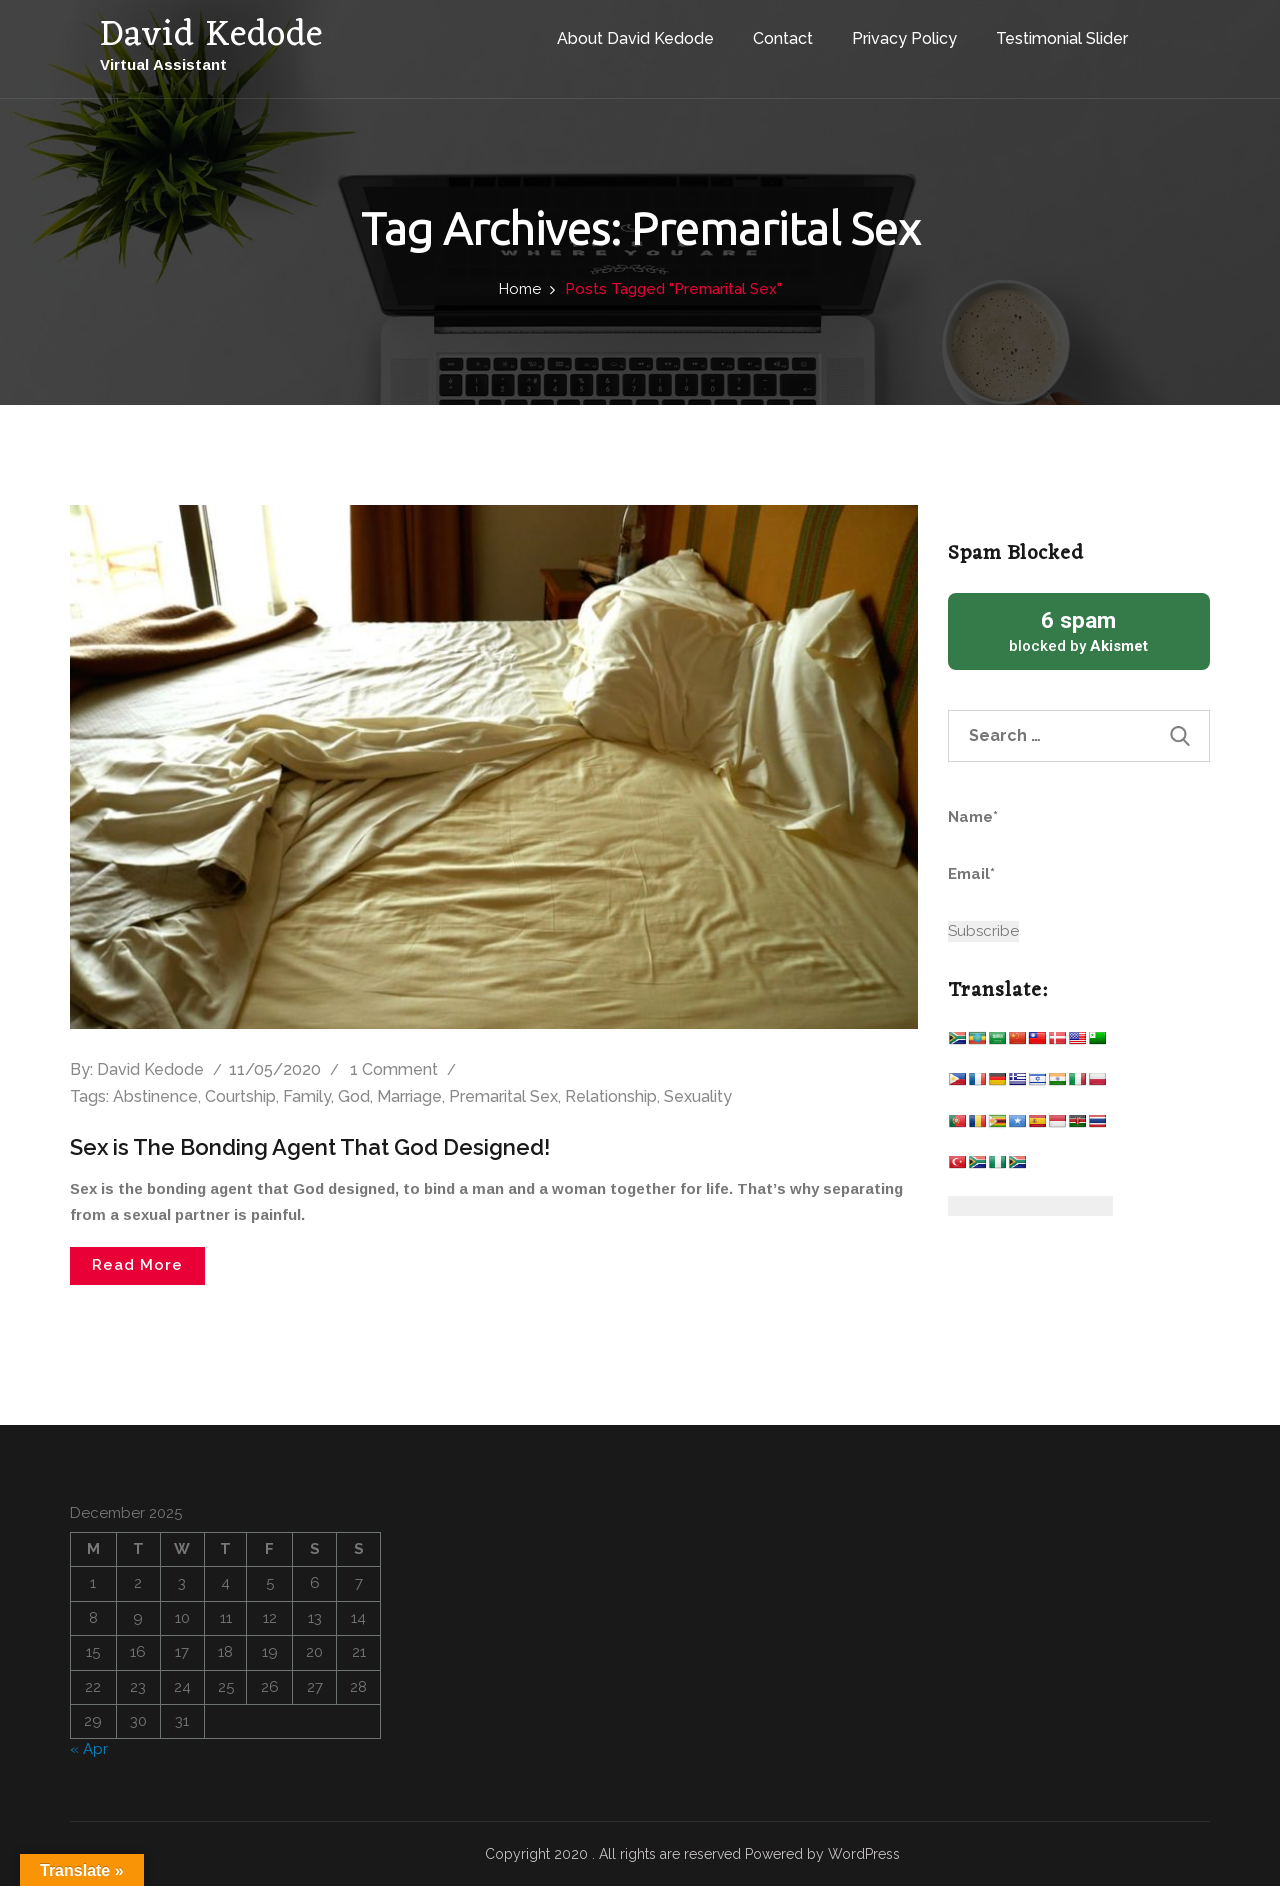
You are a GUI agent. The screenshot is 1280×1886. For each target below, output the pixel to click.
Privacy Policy (904, 38)
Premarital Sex (503, 1096)
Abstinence (155, 1096)
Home (520, 289)
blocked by (1079, 630)
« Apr (89, 1749)
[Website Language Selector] (1030, 1206)
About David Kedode (635, 38)
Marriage (409, 1096)
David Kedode (150, 1069)
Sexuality (698, 1096)
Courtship (240, 1096)
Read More (137, 1265)
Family (307, 1096)
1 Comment (394, 1069)
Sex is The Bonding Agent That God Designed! (310, 1147)
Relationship (611, 1096)
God (354, 1096)
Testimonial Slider (1062, 38)
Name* (1040, 829)
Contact (783, 38)
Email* (1040, 886)
